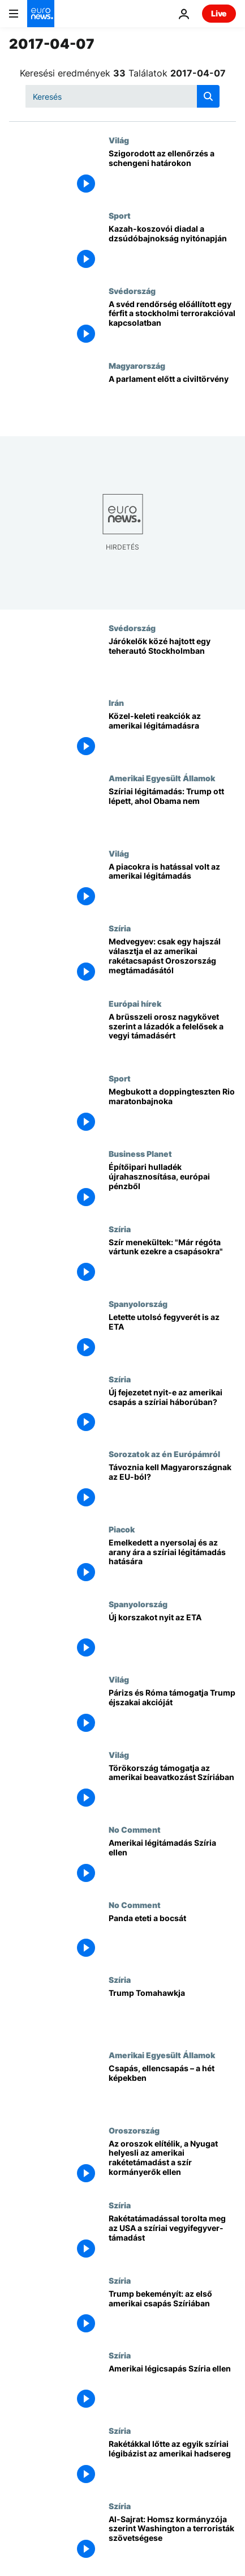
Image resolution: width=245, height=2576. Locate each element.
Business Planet (140, 1153)
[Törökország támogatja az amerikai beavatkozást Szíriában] (172, 1788)
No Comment (135, 1829)
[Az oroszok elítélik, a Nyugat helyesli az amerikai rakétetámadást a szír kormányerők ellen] (172, 2163)
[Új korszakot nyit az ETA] (172, 1637)
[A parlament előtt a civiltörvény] (172, 398)
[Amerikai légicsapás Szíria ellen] (172, 2388)
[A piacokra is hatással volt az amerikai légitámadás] (172, 886)
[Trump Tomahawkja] (172, 2013)
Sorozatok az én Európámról (164, 1453)
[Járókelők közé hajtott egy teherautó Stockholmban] (172, 661)
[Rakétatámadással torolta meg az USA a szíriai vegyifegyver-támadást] (172, 2238)
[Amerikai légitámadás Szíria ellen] (172, 1862)
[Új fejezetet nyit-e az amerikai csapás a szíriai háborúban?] (172, 1412)
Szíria (120, 928)
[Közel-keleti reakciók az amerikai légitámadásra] (172, 736)
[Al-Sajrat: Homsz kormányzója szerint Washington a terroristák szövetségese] (172, 2539)
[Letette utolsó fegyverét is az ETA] (172, 1337)
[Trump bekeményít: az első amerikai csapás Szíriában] (172, 2313)
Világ (119, 139)
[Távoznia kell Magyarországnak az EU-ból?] (172, 1487)
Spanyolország (138, 1303)
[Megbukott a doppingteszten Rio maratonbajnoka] (172, 1111)
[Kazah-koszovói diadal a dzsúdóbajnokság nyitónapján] (172, 248)
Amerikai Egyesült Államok (162, 777)
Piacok (122, 1529)
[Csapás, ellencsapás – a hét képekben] (172, 2088)
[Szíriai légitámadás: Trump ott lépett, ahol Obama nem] (172, 811)
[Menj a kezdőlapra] (40, 13)
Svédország (132, 290)
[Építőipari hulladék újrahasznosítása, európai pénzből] (172, 1187)
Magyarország (137, 365)
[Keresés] (122, 96)
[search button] (208, 96)
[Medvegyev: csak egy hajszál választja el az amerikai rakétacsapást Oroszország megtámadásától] (172, 961)
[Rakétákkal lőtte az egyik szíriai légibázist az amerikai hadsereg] (172, 2463)
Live (219, 13)
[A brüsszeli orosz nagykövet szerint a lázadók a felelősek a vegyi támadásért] (172, 1036)
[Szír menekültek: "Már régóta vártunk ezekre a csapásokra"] (172, 1262)
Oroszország (134, 2130)
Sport (120, 215)
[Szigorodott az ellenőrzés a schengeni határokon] (172, 173)
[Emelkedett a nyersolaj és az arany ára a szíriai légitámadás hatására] (172, 1562)
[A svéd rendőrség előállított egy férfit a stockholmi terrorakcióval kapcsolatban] (172, 324)
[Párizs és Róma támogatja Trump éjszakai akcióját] (172, 1712)
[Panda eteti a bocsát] (172, 1938)
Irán (116, 702)
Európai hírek (135, 1003)
